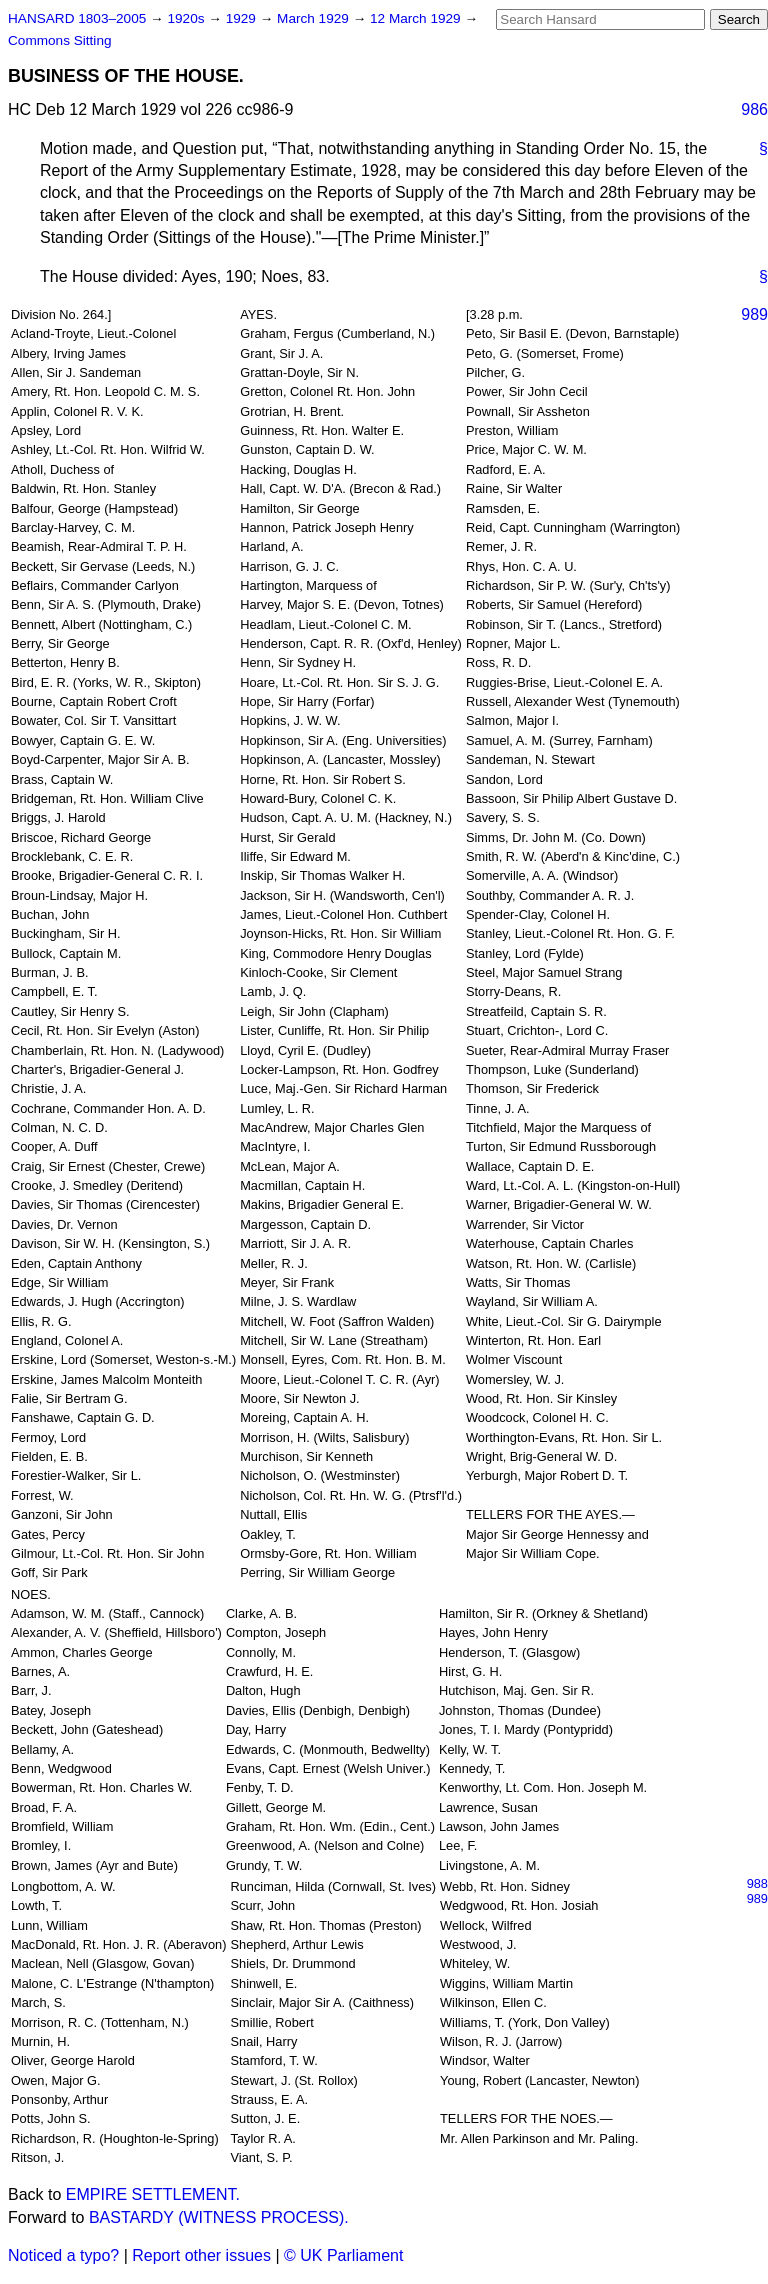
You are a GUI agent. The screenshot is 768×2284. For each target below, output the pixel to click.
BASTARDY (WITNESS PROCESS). (219, 2217)
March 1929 (315, 18)
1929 (243, 18)
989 (754, 314)
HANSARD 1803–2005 (77, 18)
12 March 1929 (417, 18)
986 (754, 109)
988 (757, 1883)
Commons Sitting (60, 40)
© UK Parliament (343, 2255)
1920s (187, 18)
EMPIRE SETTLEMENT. (153, 2194)
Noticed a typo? (63, 2255)
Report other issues (201, 2255)
